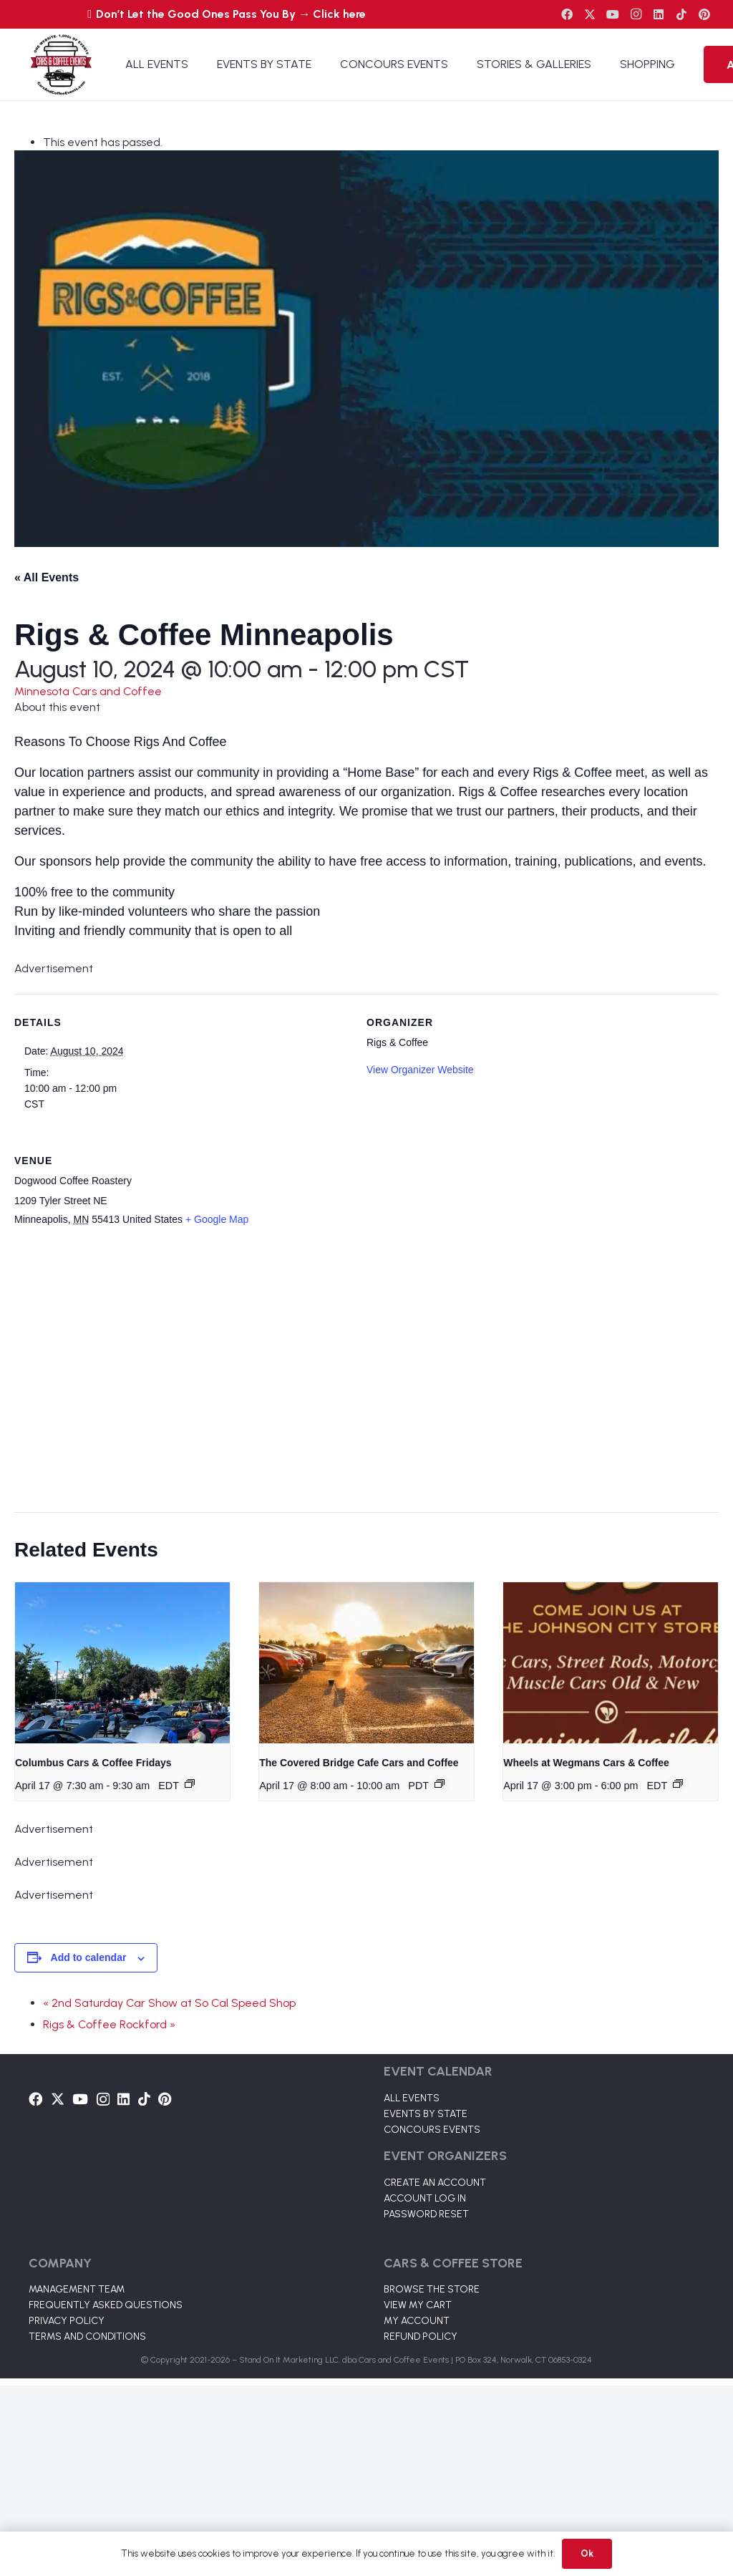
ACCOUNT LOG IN (425, 2198)
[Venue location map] (358, 1371)
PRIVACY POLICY (67, 2321)
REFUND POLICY (420, 2336)
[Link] (61, 64)
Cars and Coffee (117, 691)
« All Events (46, 577)
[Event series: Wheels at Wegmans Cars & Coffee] (678, 1783)
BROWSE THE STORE (432, 2289)
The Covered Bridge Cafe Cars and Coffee (359, 1762)
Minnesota (43, 691)
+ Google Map (216, 1219)
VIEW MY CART (418, 2305)
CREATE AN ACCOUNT (435, 2182)
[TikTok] (681, 14)
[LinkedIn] (658, 14)
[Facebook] (566, 14)
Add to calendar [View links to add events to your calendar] (89, 1957)
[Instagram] (635, 14)
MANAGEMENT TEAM (77, 2289)
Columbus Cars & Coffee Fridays (93, 1762)
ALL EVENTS (412, 2098)
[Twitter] (589, 14)
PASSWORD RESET (426, 2214)
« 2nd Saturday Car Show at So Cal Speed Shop (169, 2003)
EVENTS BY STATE (425, 2114)
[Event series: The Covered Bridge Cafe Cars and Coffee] (440, 1783)
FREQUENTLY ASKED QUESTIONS (106, 2305)
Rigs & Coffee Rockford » (109, 2024)
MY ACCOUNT (417, 2321)
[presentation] (122, 1662)
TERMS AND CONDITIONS (87, 2336)
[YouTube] (612, 14)
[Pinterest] (704, 14)
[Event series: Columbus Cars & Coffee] (190, 1783)
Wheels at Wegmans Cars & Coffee (586, 1762)
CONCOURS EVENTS (432, 2130)
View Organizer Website (420, 1069)
